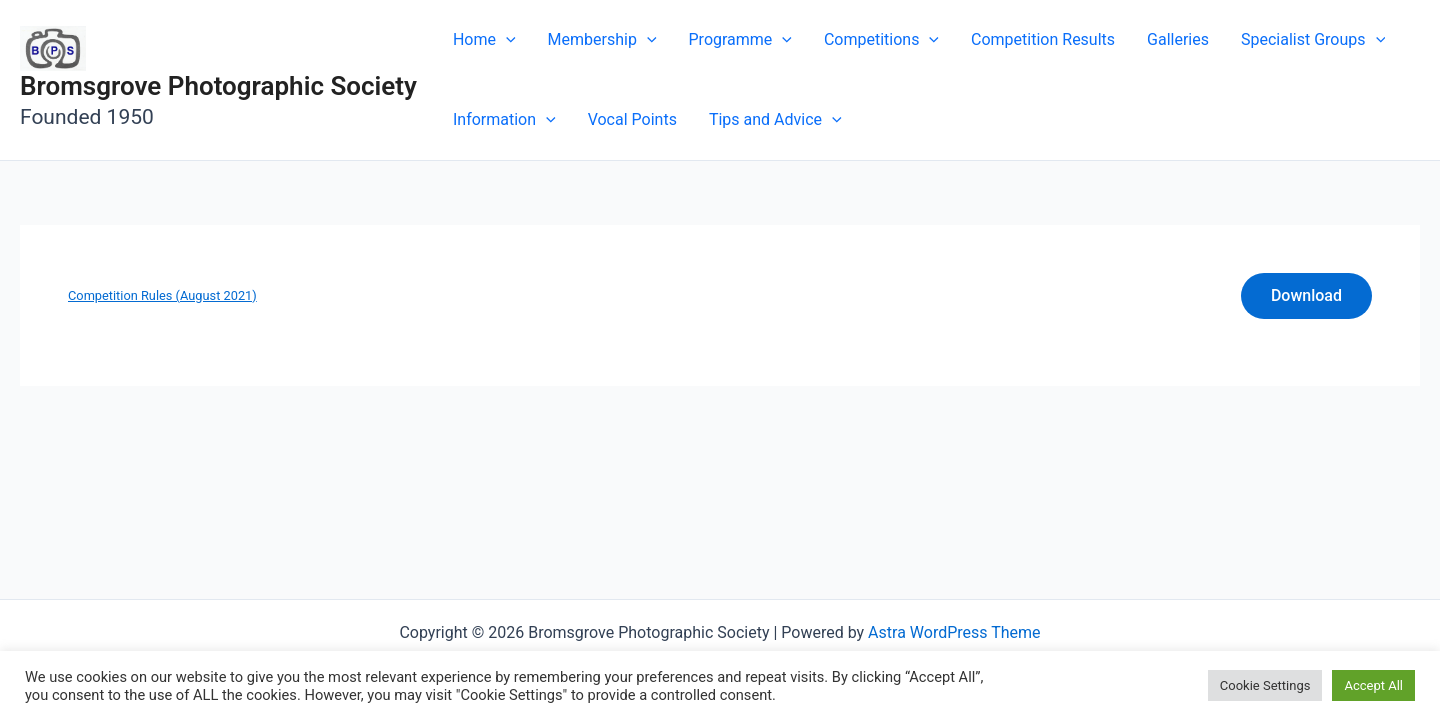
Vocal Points (632, 119)
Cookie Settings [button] (1265, 685)
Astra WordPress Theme (954, 632)
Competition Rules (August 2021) (162, 295)
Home (484, 40)
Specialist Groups (1313, 40)
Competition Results (1043, 39)
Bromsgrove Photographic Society (218, 86)
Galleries (1178, 39)
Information (504, 120)
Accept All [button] (1373, 685)
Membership (602, 40)
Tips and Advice (775, 120)
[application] (506, 40)
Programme (740, 40)
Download (1306, 295)
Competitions (881, 40)
